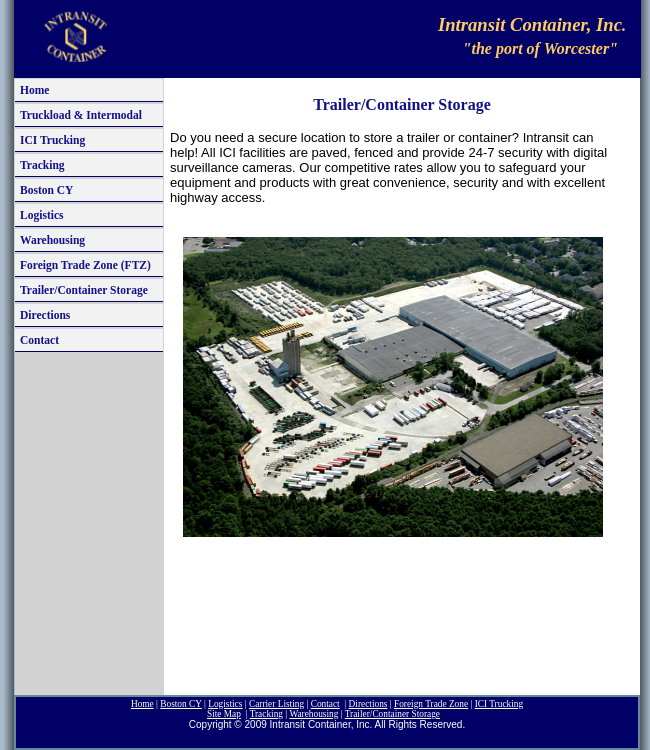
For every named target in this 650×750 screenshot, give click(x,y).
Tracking (42, 165)
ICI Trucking (52, 140)
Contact (39, 340)
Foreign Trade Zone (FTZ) (85, 265)
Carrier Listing (276, 704)
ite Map (224, 714)
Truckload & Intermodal (81, 115)
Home (34, 90)
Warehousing (52, 240)
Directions (45, 315)
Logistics (42, 215)
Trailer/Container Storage (84, 290)
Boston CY (46, 190)
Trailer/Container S (392, 714)
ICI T (499, 704)
